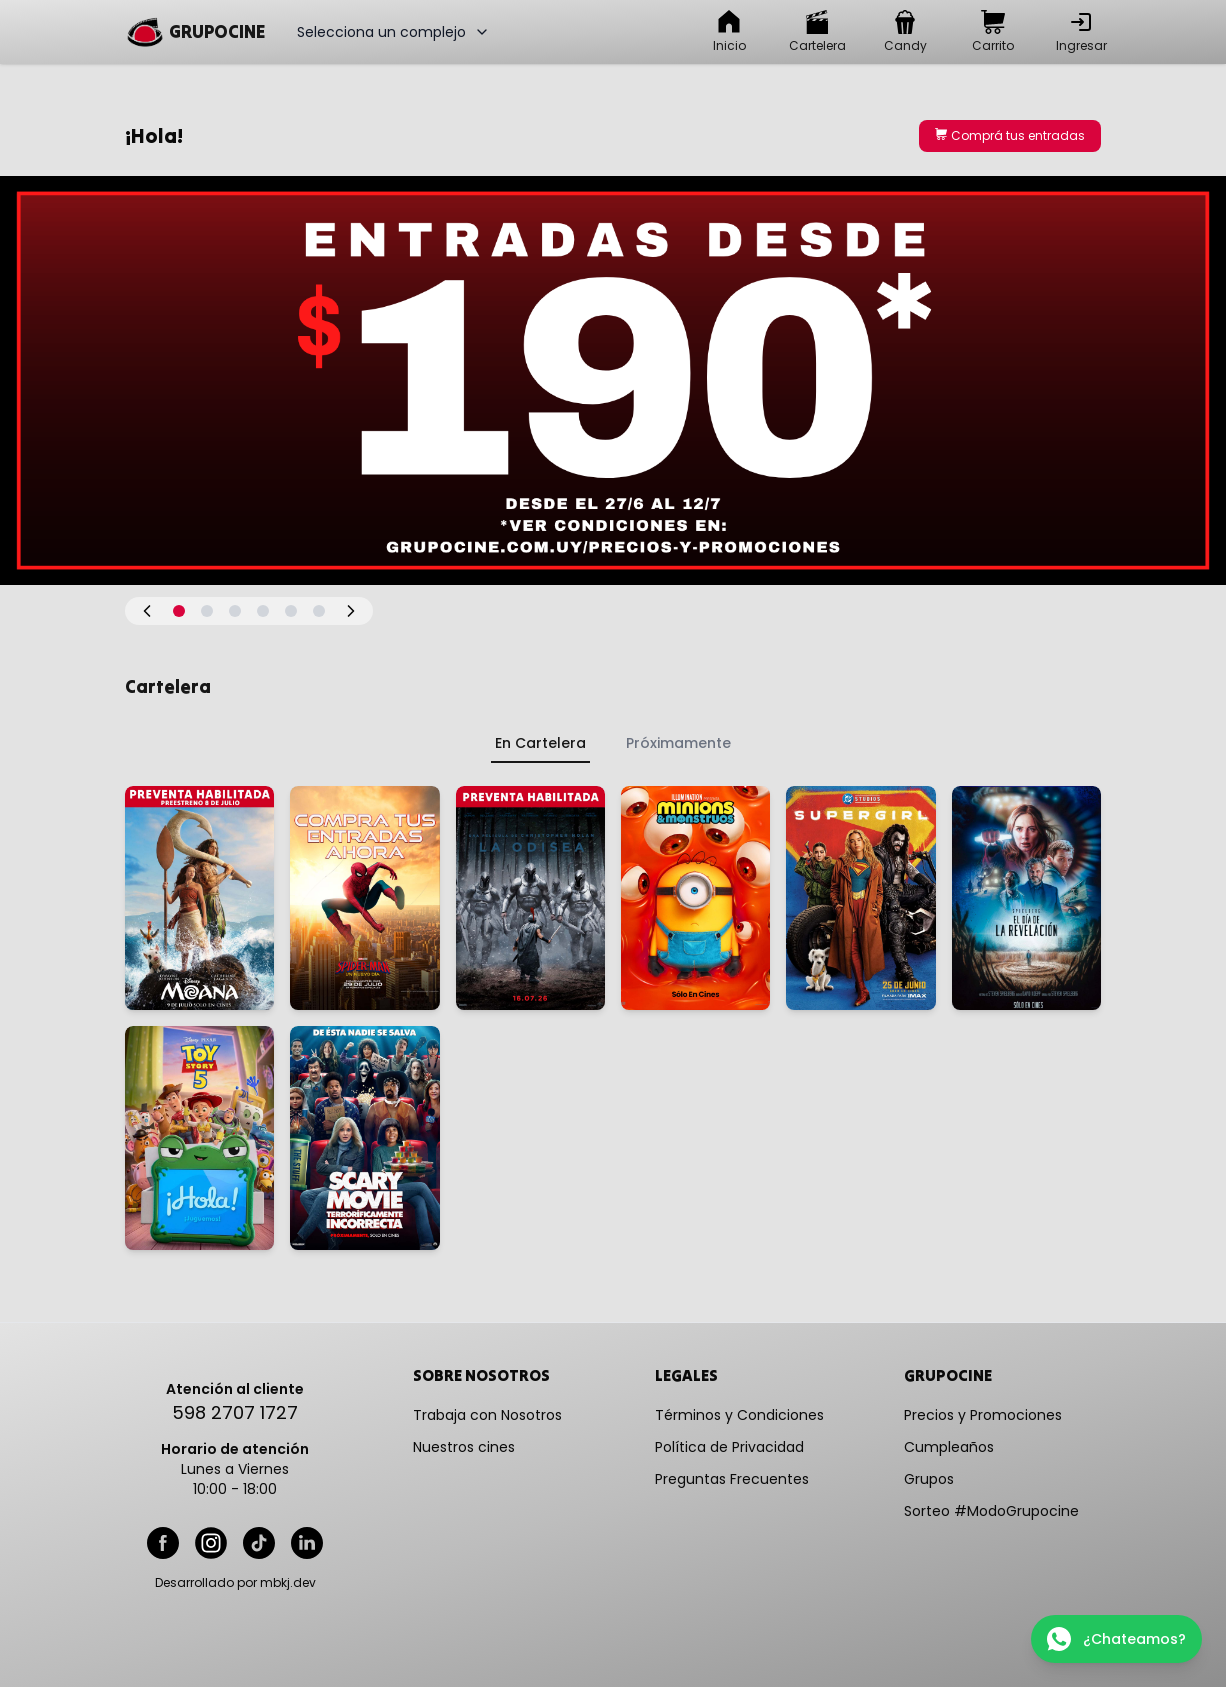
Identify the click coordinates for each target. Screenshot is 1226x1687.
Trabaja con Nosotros (487, 1415)
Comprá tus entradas (1010, 135)
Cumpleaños (949, 1447)
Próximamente (678, 743)
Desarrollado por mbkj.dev (235, 1583)
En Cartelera (540, 743)
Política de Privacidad (729, 1447)
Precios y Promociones (983, 1415)
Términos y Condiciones (739, 1415)
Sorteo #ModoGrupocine (991, 1511)
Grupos (929, 1479)
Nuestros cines (464, 1447)
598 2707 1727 (235, 1412)
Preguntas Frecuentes (732, 1479)
